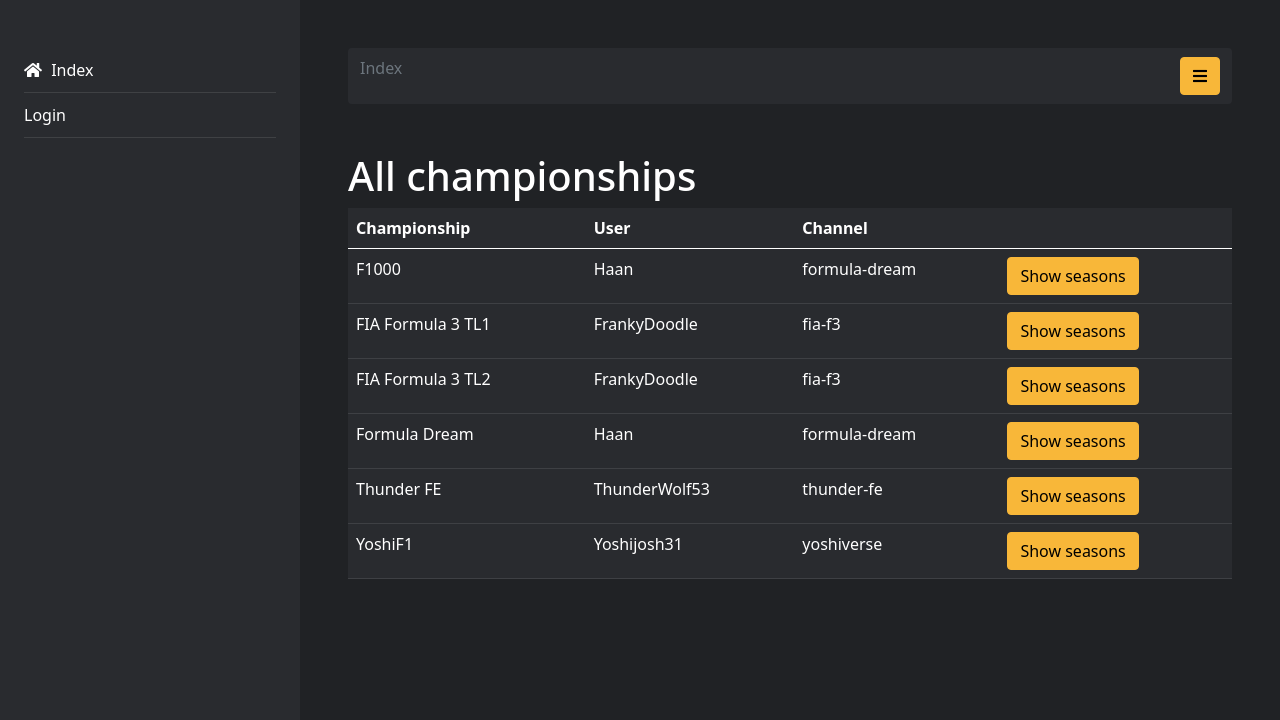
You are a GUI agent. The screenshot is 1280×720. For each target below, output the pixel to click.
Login (45, 115)
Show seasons (1072, 276)
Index (58, 70)
